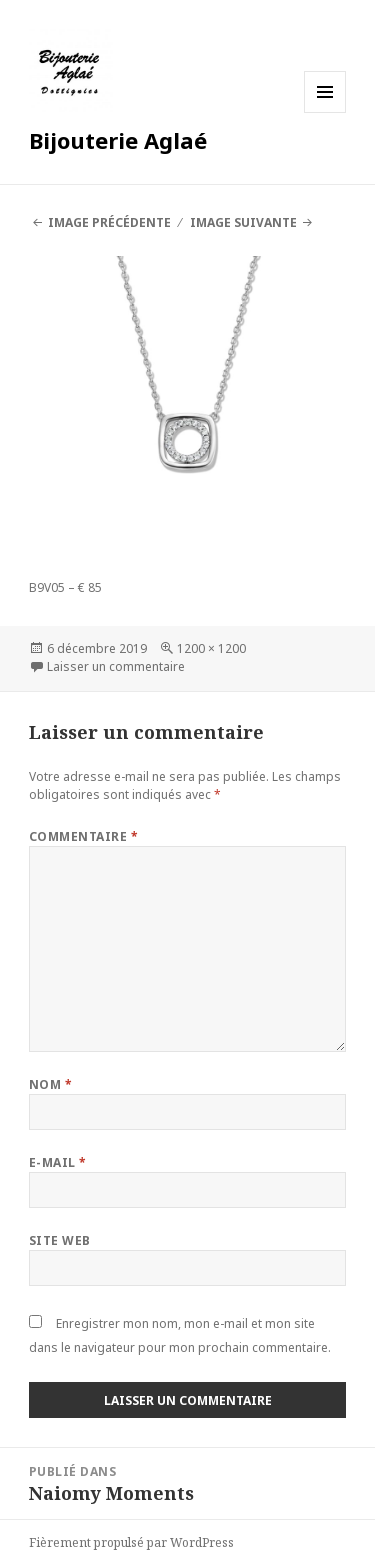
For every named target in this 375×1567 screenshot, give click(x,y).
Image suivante (243, 222)
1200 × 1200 (211, 648)
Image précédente (109, 222)
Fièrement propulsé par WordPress (131, 1542)
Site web (60, 1240)
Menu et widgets (325, 112)
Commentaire (83, 836)
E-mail (58, 1162)
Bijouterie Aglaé (118, 140)
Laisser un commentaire (116, 666)
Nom (50, 1084)
